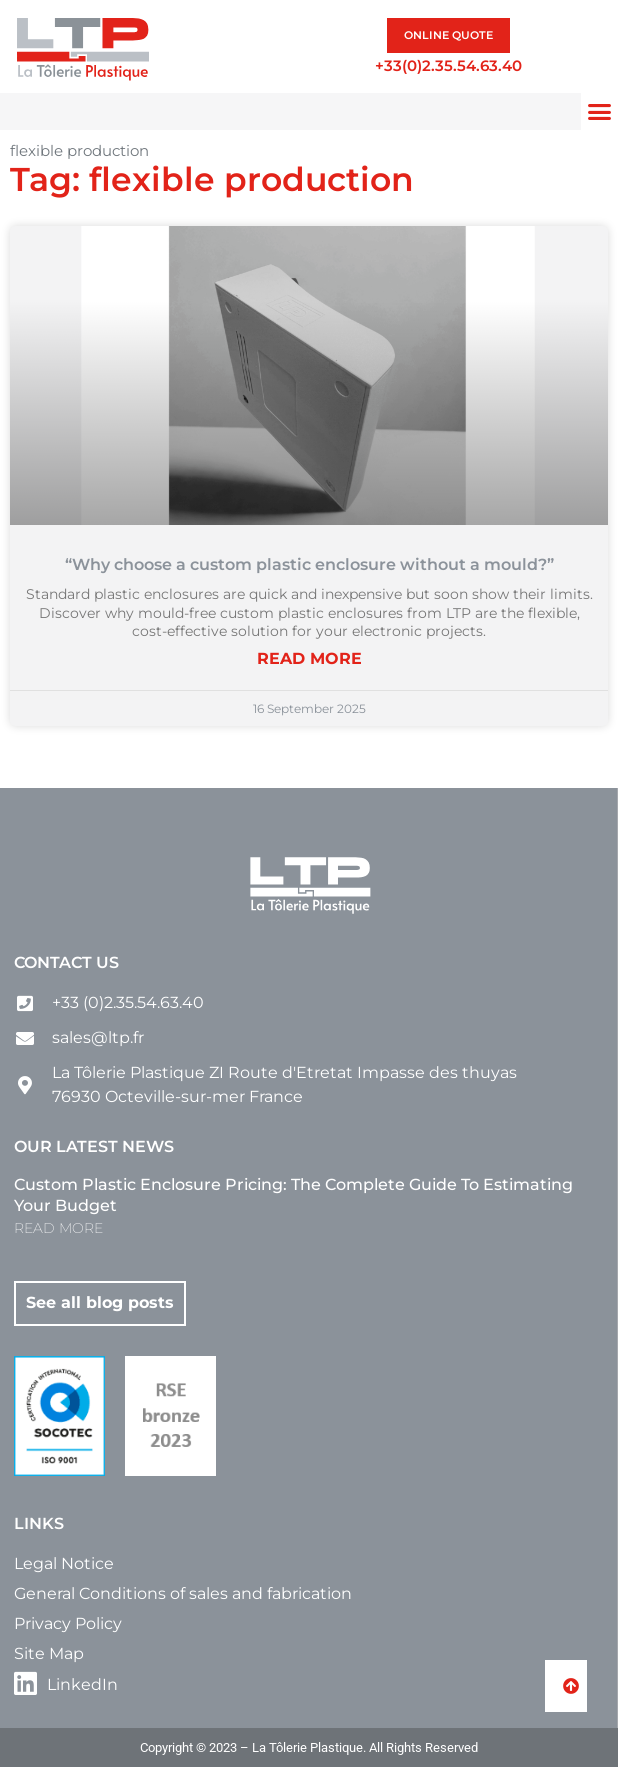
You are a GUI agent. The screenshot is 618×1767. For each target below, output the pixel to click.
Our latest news (94, 1146)
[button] (600, 112)
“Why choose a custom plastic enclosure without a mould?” (309, 564)
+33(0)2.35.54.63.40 (448, 65)
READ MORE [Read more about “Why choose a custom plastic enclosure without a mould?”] (309, 658)
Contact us (66, 962)
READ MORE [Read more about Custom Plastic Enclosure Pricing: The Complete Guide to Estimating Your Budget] (58, 1228)
